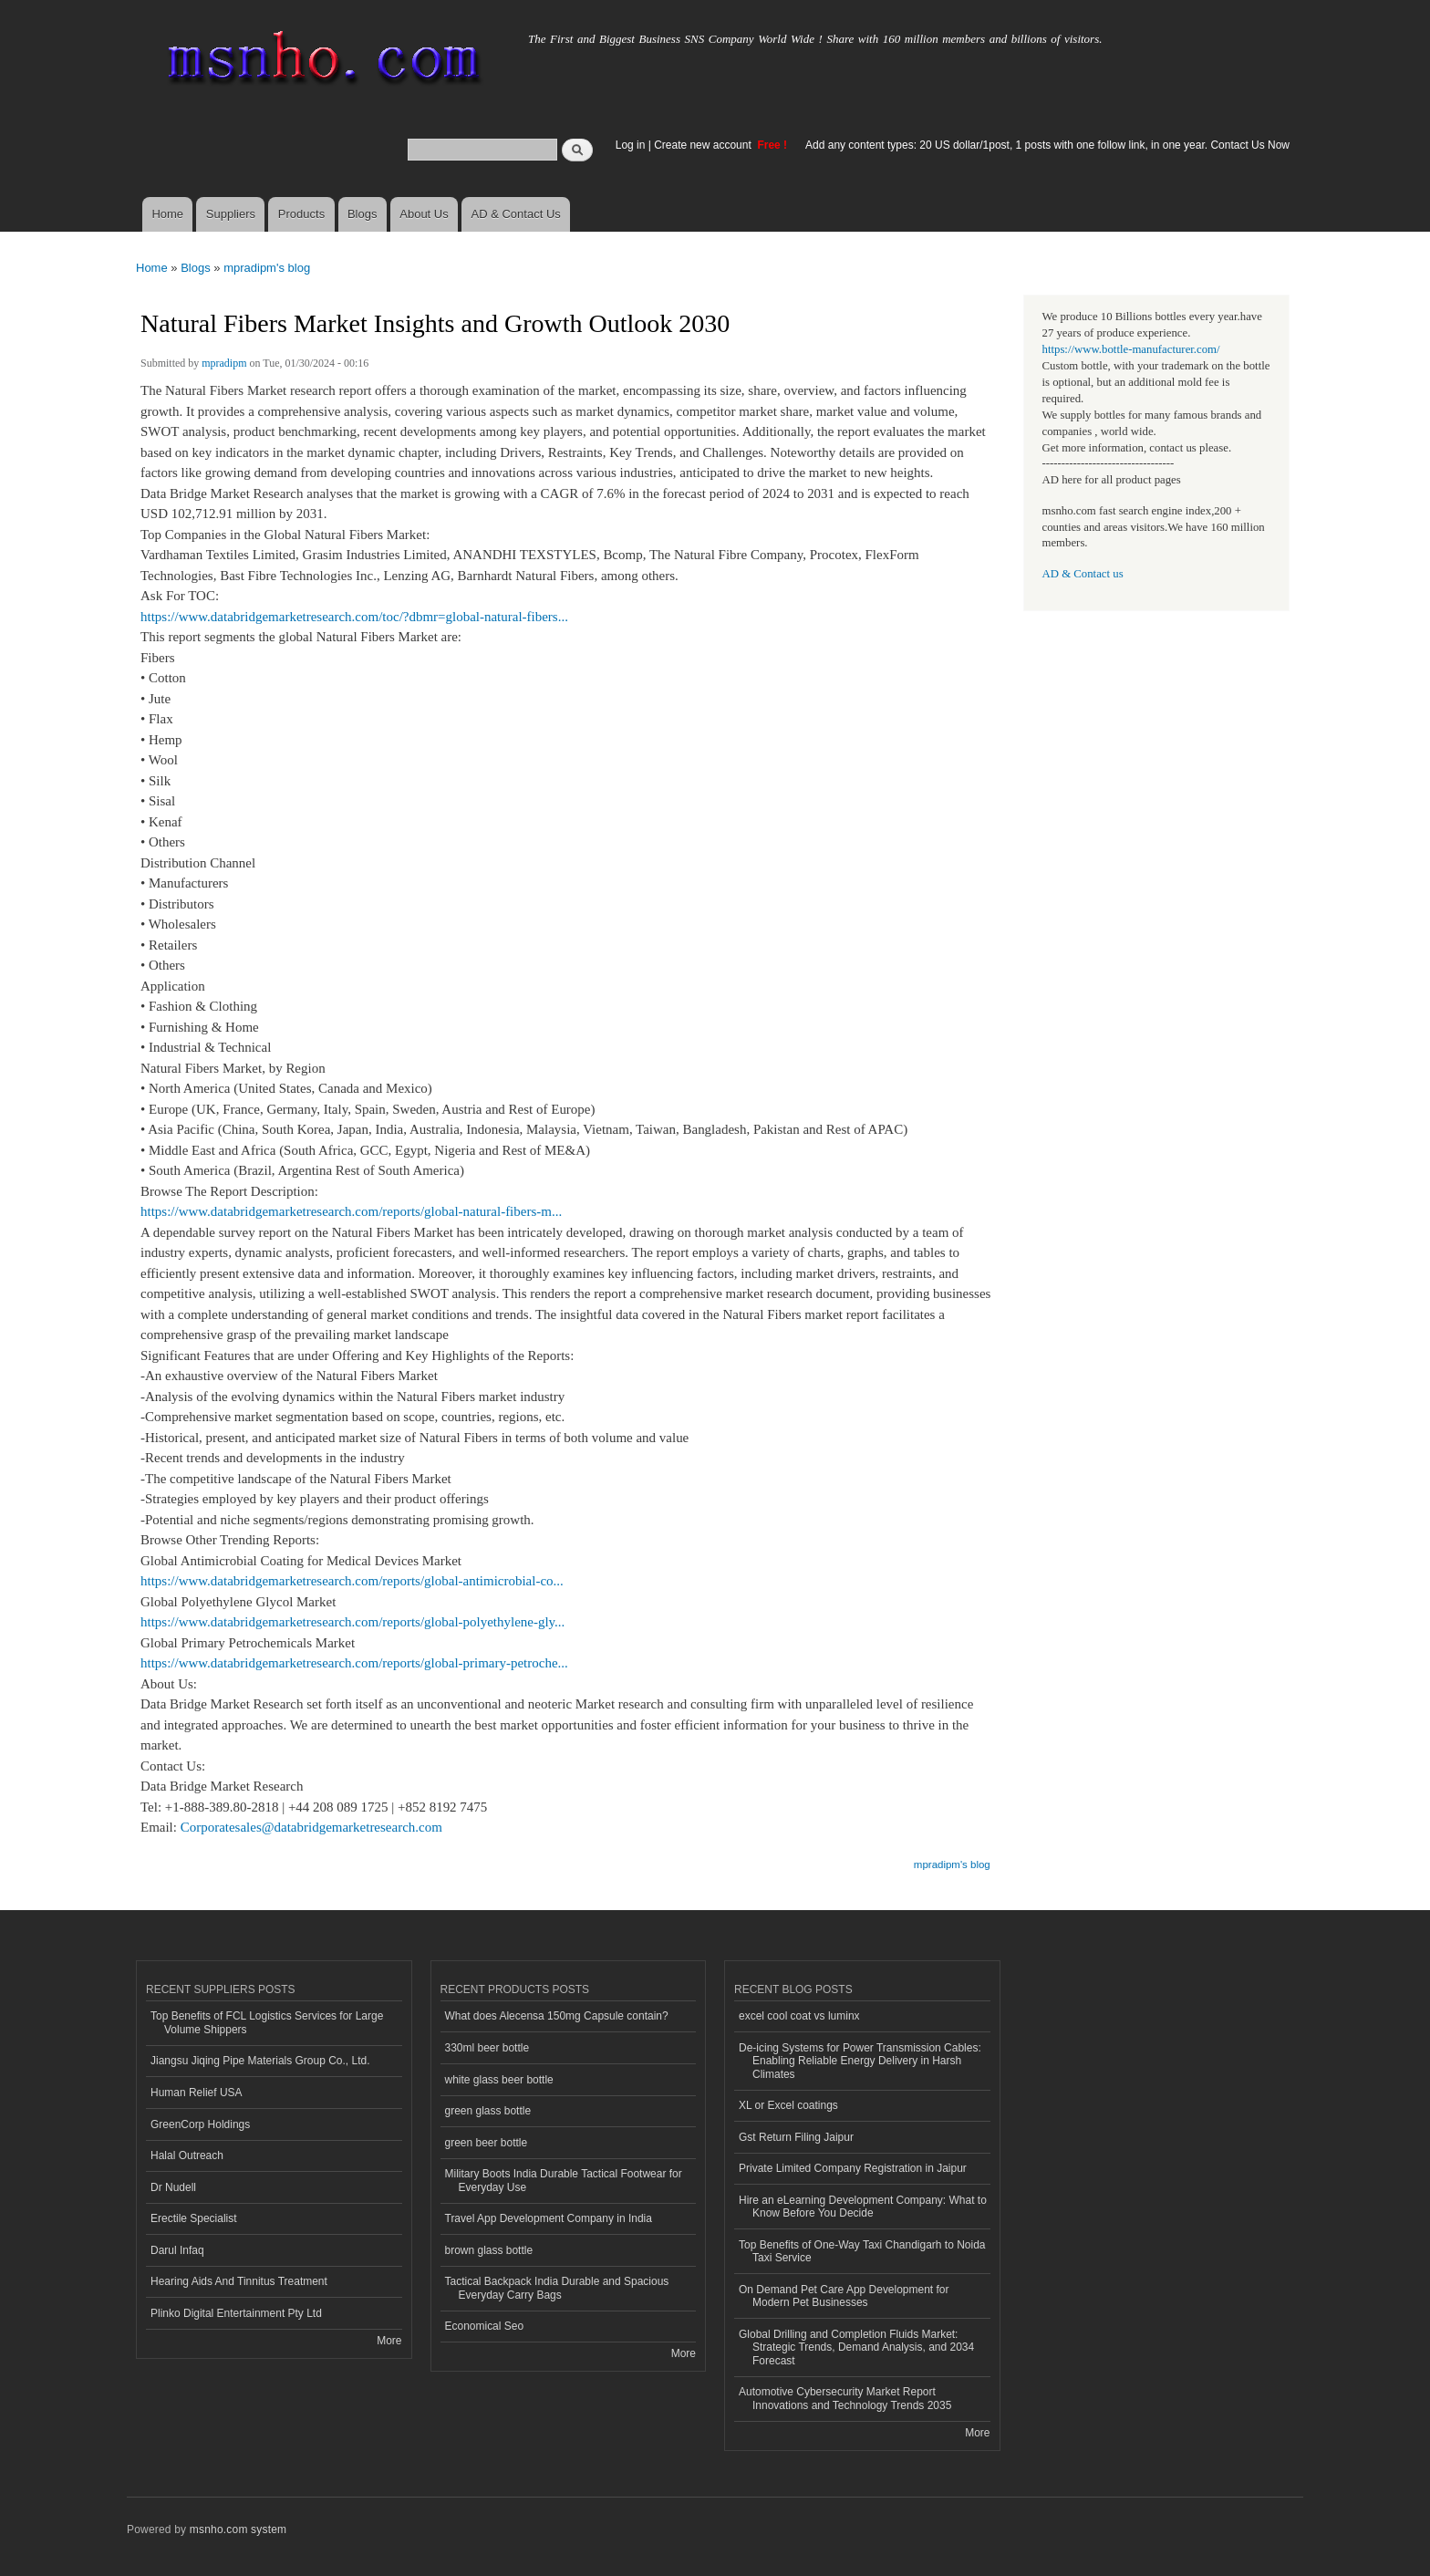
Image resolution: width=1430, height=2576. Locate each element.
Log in (631, 145)
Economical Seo (484, 2326)
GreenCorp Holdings (200, 2124)
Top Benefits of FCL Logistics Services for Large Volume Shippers (266, 2022)
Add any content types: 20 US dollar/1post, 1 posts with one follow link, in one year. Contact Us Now (1047, 145)
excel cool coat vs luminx (799, 2016)
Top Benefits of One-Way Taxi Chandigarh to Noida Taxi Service (862, 2251)
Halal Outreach (186, 2155)
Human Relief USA (196, 2092)
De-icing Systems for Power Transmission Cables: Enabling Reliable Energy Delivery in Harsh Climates (860, 2061)
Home (167, 214)
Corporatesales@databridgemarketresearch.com (311, 1827)
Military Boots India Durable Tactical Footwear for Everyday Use (563, 2180)
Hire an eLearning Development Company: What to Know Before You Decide (863, 2206)
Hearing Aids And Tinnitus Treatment (238, 2281)
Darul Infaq (177, 2250)
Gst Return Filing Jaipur (796, 2137)
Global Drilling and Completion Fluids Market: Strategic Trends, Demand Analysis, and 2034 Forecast (856, 2347)
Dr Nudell (173, 2187)
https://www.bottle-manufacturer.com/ (1131, 349)
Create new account (704, 145)
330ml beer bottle (487, 2047)
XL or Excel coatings (788, 2105)
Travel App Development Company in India (548, 2218)
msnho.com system (238, 2529)
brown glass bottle (489, 2250)
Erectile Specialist (193, 2218)
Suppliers (230, 214)
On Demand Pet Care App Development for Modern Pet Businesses (844, 2296)
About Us (423, 214)
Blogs (362, 214)
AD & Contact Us (516, 214)
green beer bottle (486, 2142)
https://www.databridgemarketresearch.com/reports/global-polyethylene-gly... (352, 1622)
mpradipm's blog (266, 268)
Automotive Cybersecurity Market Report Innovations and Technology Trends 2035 (845, 2398)
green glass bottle (488, 2110)
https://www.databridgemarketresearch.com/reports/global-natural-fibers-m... (351, 1211)
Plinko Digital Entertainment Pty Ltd (236, 2313)
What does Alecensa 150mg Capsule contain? (556, 2016)
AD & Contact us (1083, 573)
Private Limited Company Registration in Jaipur (853, 2168)
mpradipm (224, 363)
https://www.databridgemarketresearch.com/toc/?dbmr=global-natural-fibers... (354, 616)
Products (301, 214)
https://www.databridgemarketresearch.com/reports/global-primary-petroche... (354, 1663)
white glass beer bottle (499, 2079)
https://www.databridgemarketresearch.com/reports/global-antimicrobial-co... (352, 1581)
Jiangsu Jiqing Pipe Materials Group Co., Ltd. (259, 2060)
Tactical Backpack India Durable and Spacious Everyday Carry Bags (557, 2288)
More (389, 2340)
